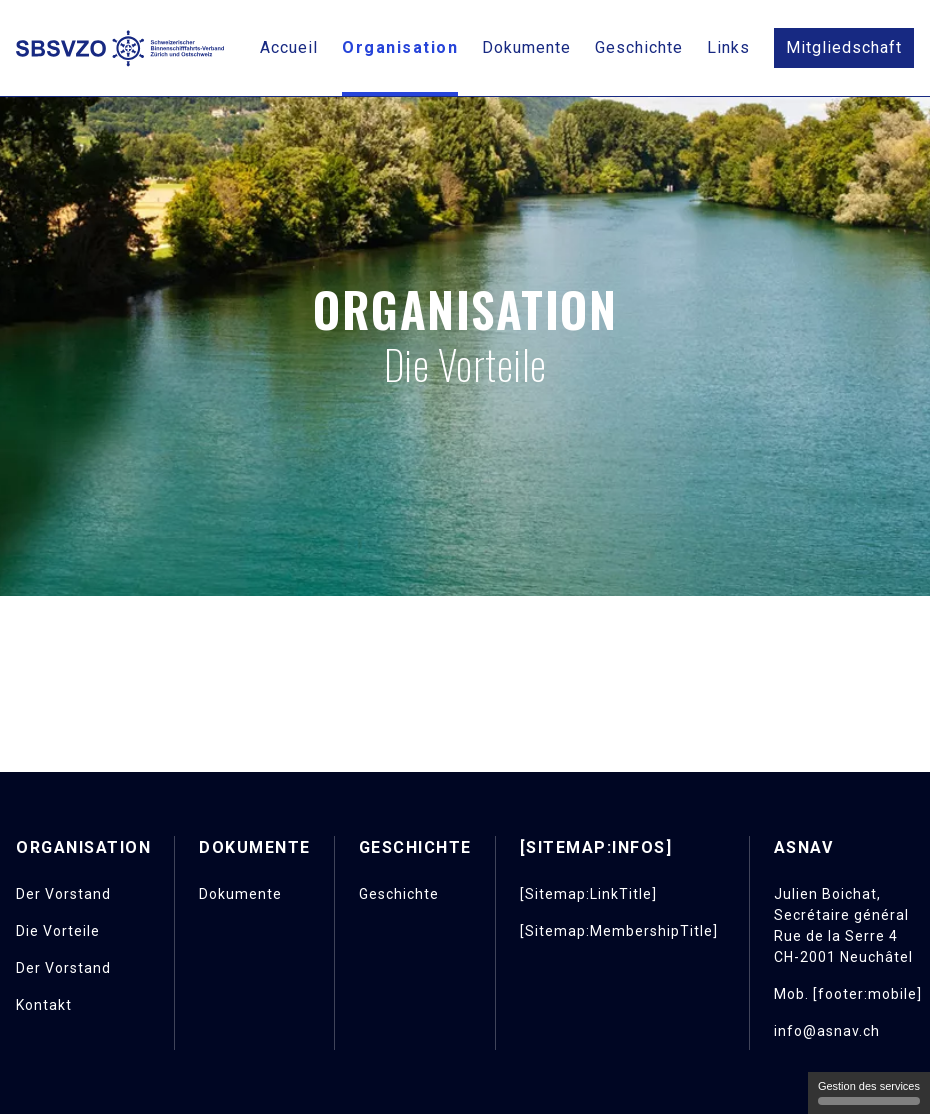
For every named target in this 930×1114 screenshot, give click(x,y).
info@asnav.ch (827, 1031)
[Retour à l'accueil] (120, 48)
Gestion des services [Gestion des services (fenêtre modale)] (869, 1092)
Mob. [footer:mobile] (848, 994)
